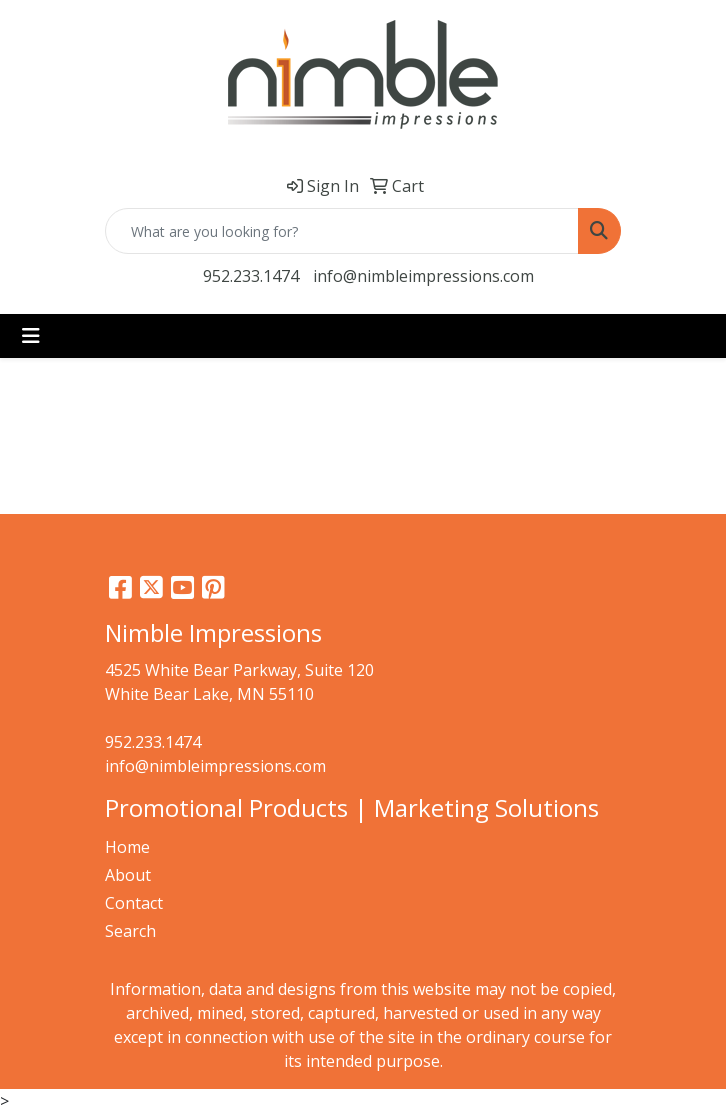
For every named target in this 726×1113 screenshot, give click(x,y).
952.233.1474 (251, 276)
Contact (134, 903)
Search (130, 931)
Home (127, 847)
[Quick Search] (342, 231)
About (128, 875)
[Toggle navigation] (31, 336)
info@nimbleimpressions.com (423, 276)
